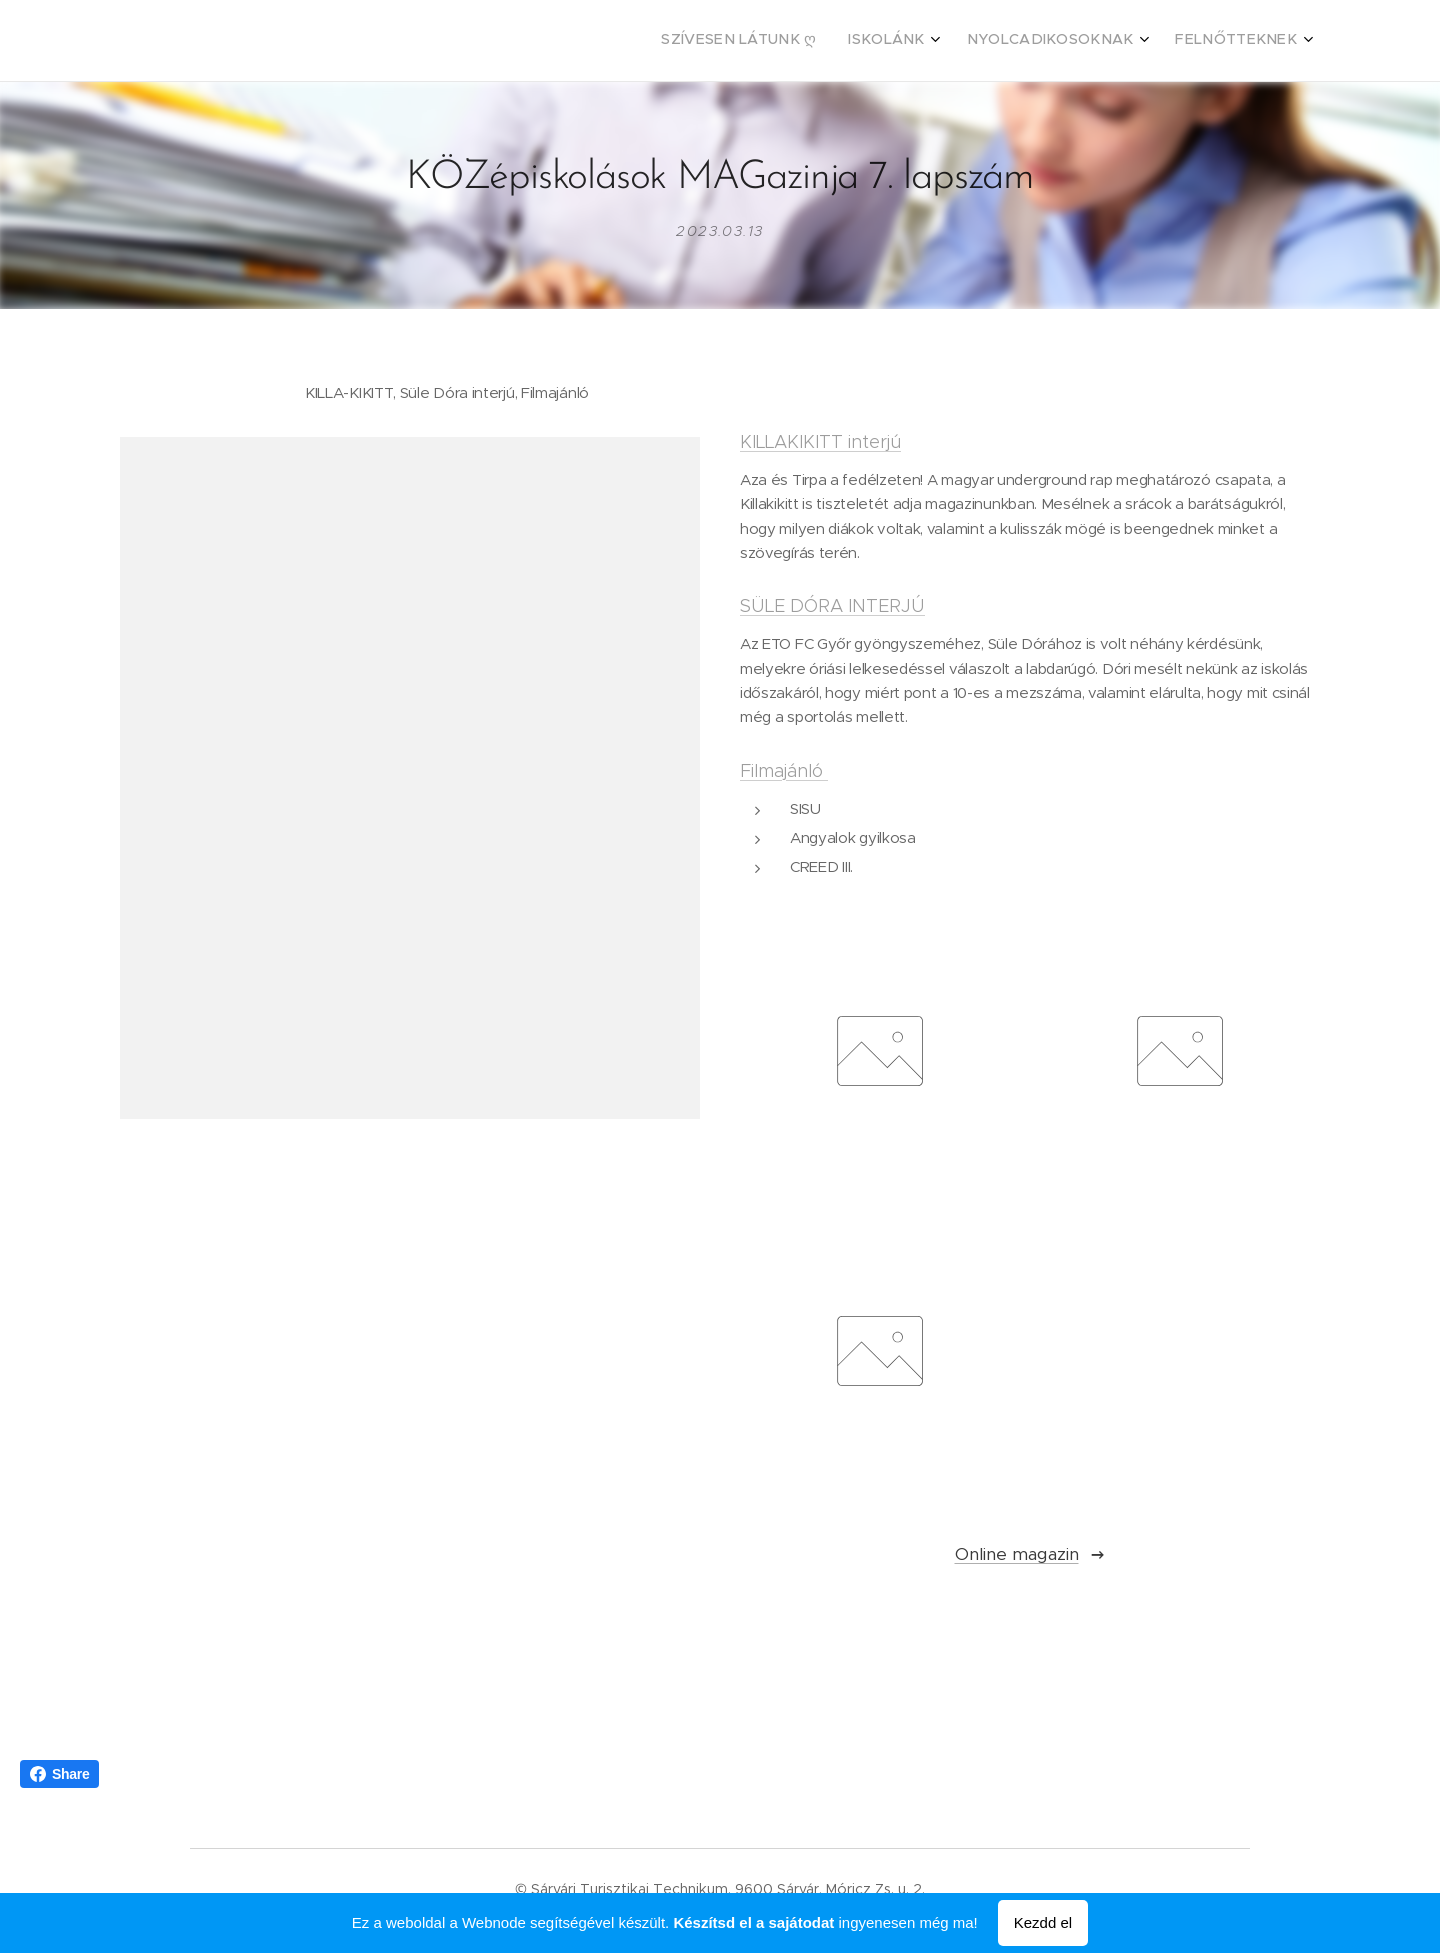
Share (59, 1774)
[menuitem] (1186, 41)
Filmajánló (784, 771)
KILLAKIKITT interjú (820, 443)
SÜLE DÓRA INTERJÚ (832, 607)
